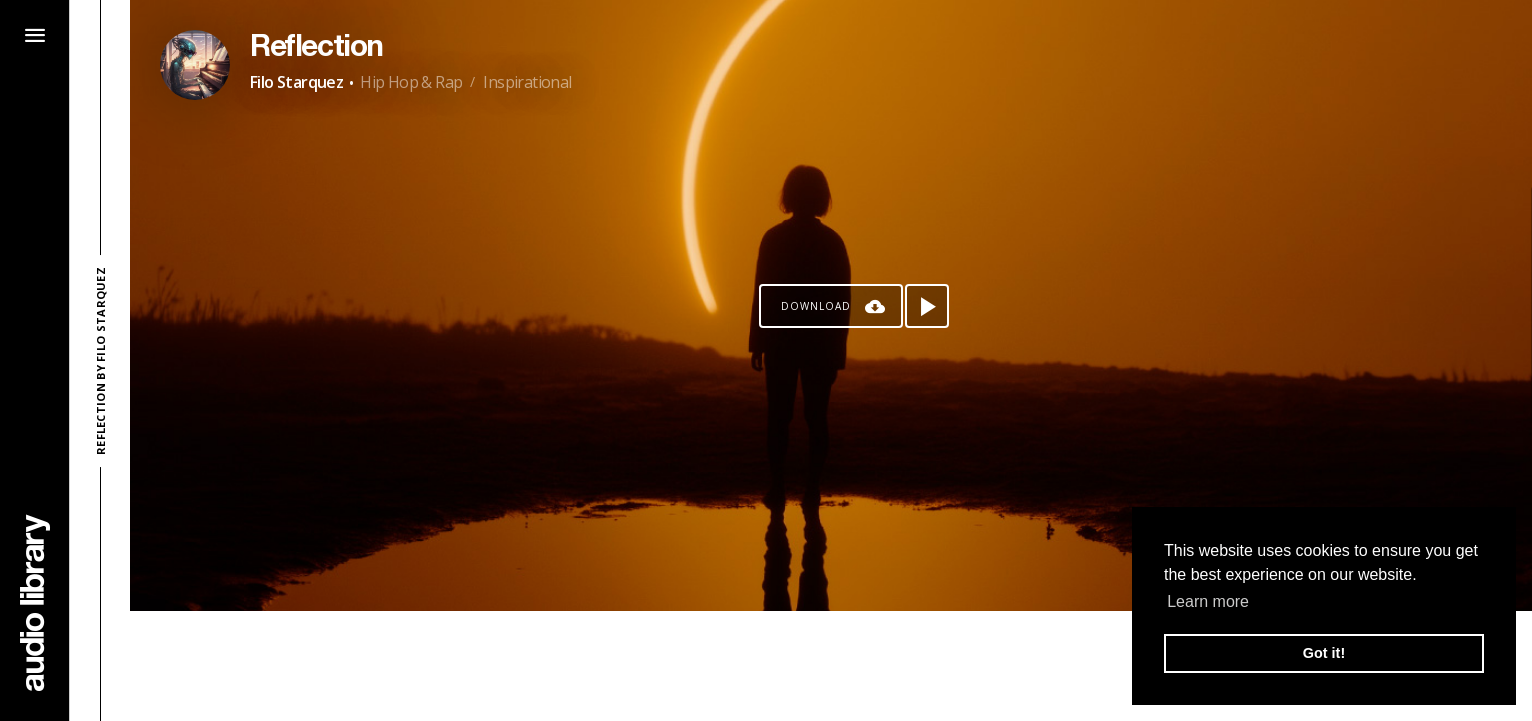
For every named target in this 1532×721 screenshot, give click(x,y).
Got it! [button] (1324, 653)
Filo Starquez (296, 82)
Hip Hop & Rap (411, 82)
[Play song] (927, 306)
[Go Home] (35, 602)
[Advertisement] (831, 666)
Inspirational (527, 82)
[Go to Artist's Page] (195, 65)
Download (816, 306)
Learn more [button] (1208, 601)
